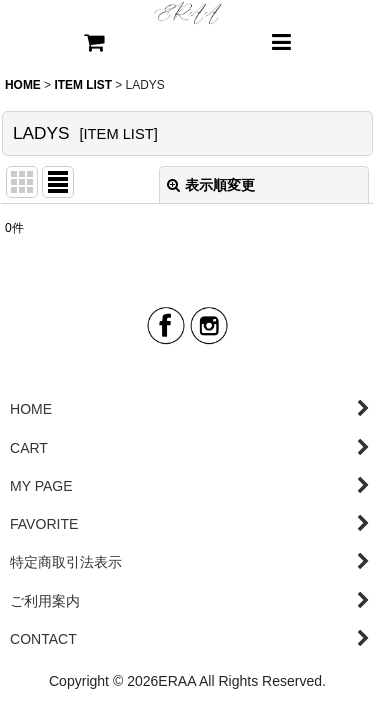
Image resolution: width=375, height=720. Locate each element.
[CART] (94, 43)
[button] (282, 43)
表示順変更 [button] (211, 185)
